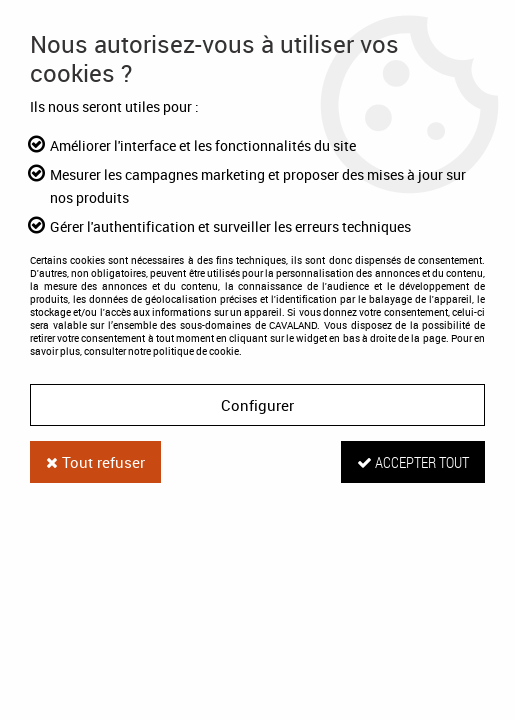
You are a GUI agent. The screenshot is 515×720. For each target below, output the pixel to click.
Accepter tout (413, 462)
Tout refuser (95, 462)
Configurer (257, 405)
